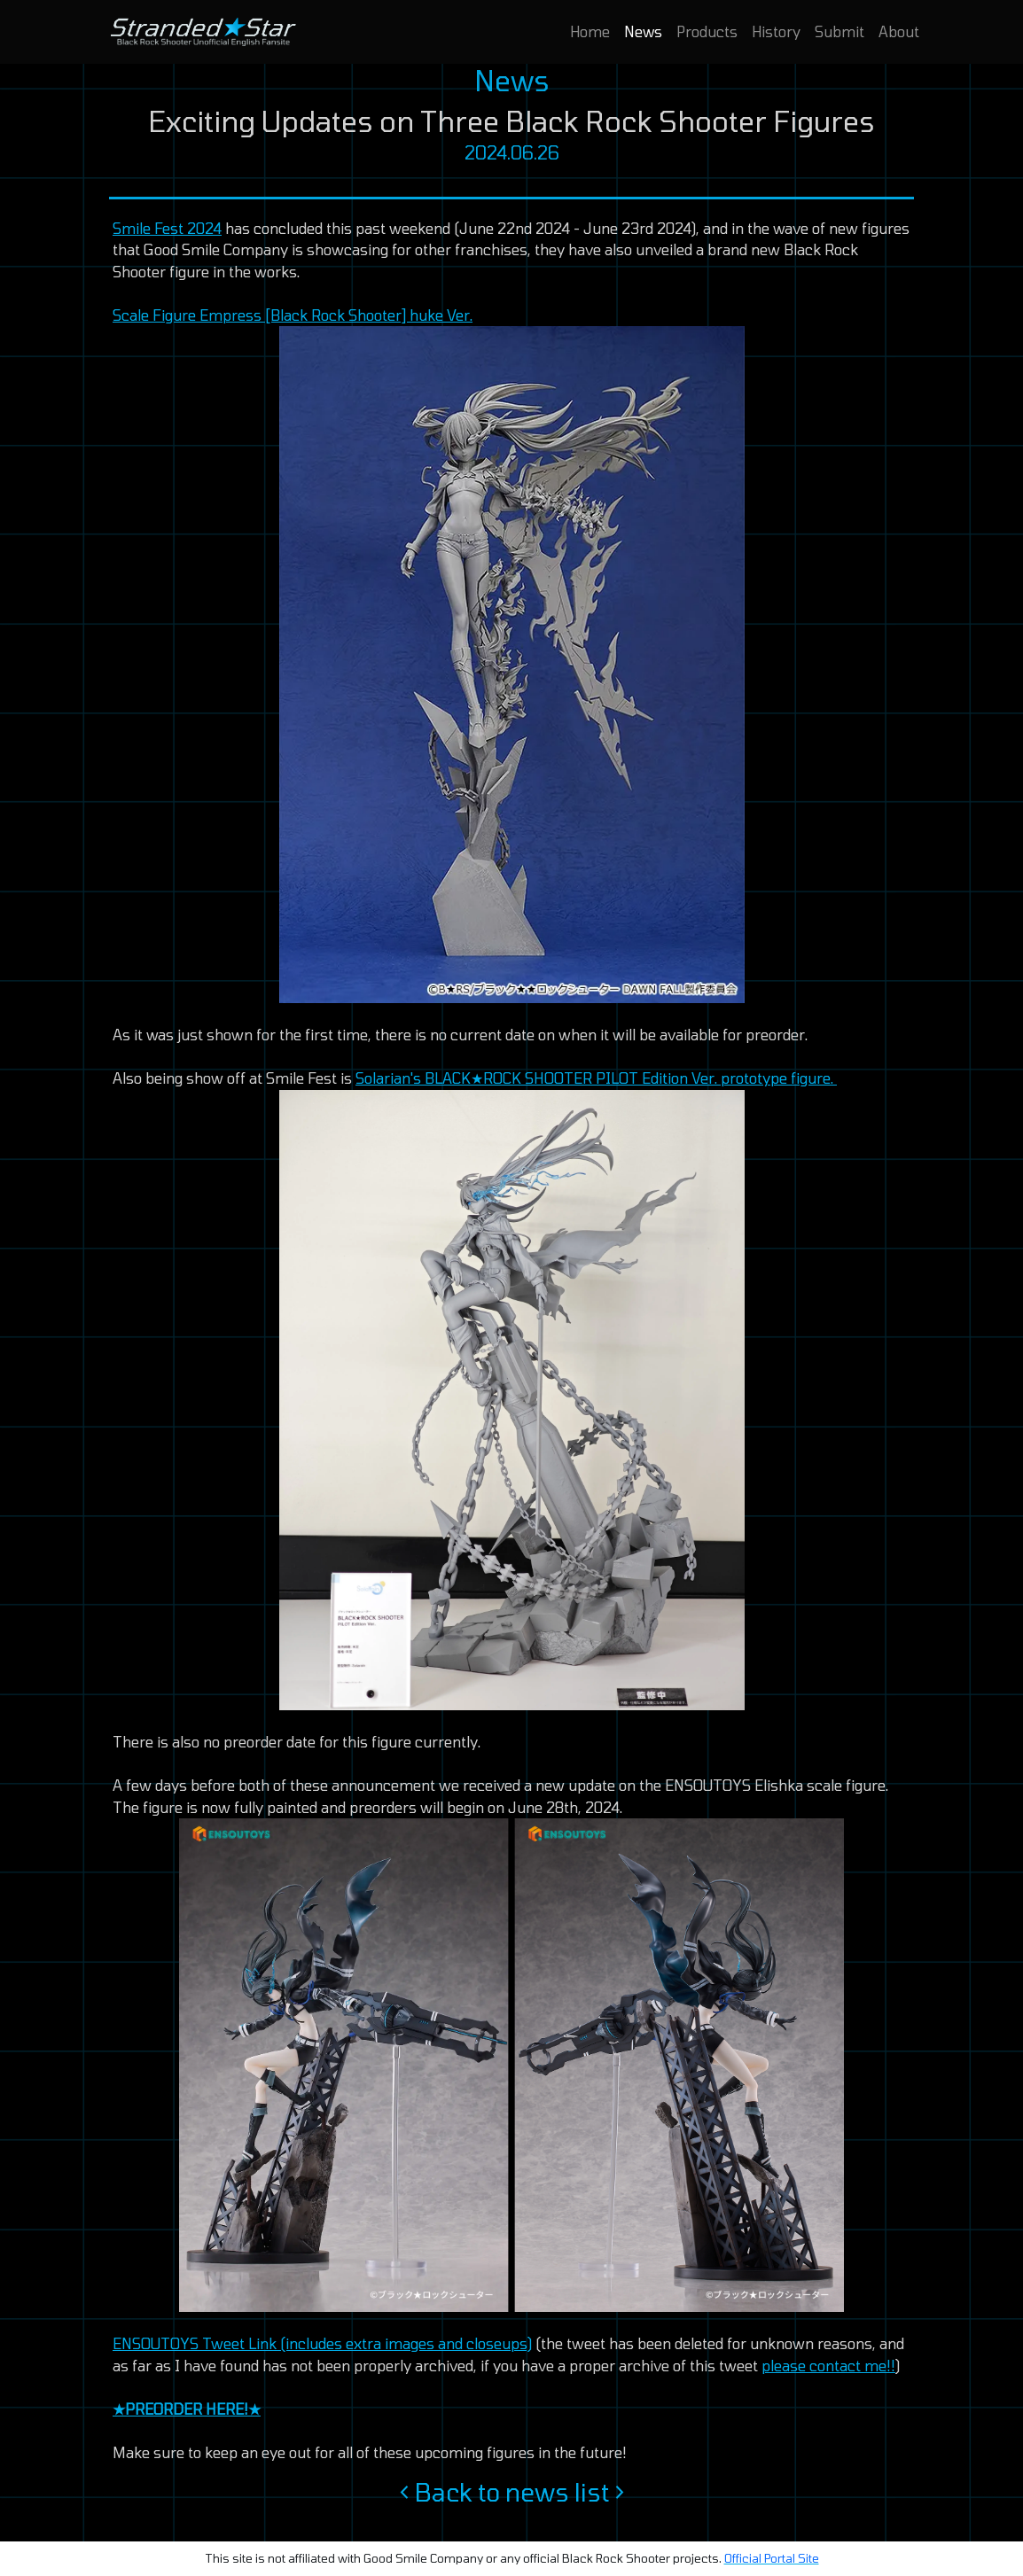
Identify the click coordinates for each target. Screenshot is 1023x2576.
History (776, 31)
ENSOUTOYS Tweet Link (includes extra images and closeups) (322, 2343)
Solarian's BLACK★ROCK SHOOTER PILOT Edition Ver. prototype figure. (596, 1078)
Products (707, 31)
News (643, 31)
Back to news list (512, 2492)
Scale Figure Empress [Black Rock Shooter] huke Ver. (292, 315)
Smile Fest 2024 (167, 228)
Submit (839, 31)
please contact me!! (828, 2365)
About (899, 31)
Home (590, 31)
